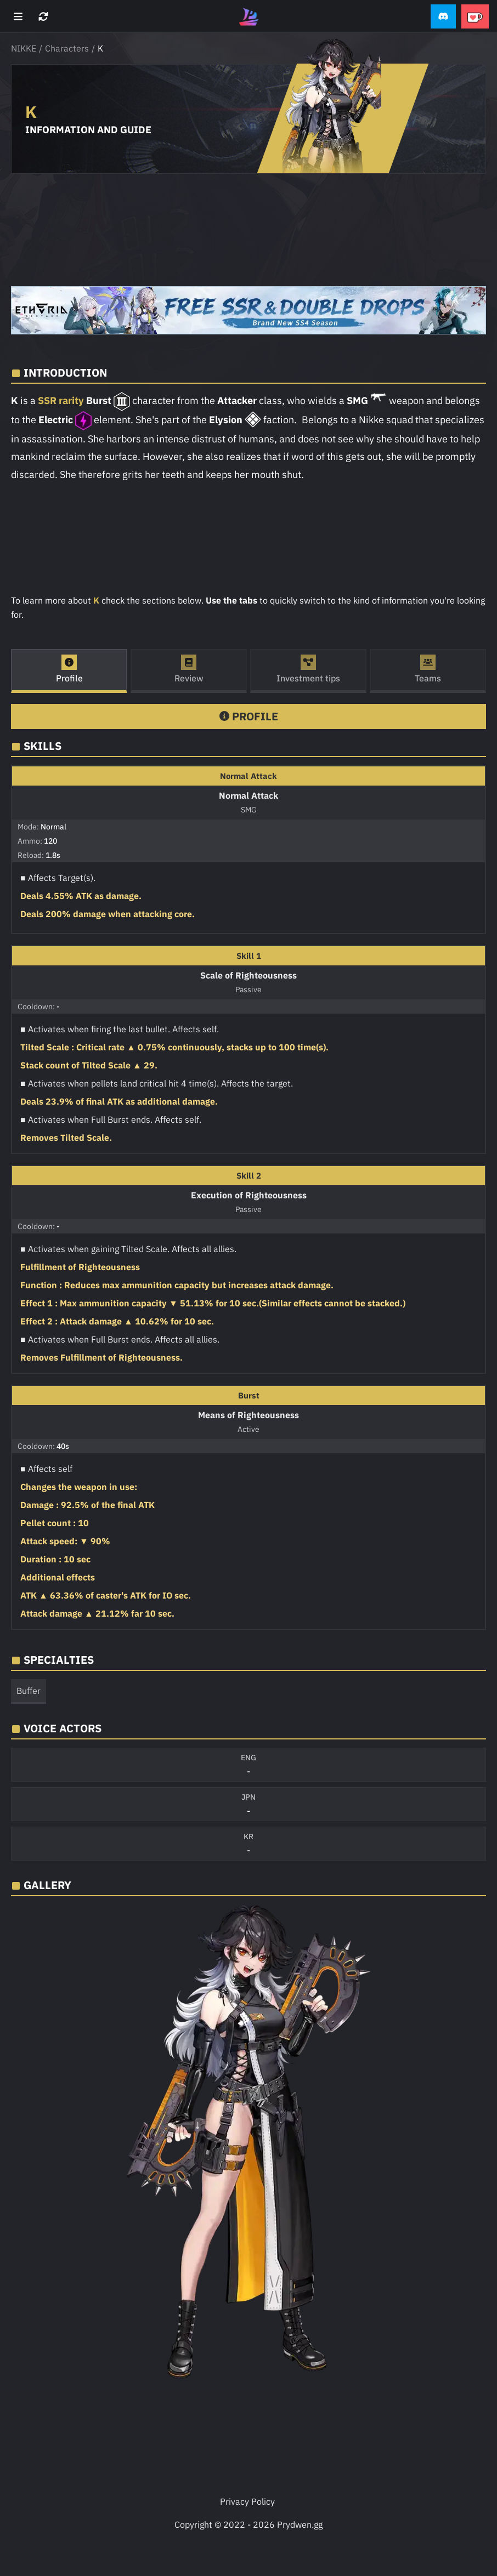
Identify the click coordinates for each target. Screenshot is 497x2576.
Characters (67, 48)
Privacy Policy (247, 2501)
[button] (443, 16)
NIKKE (23, 48)
